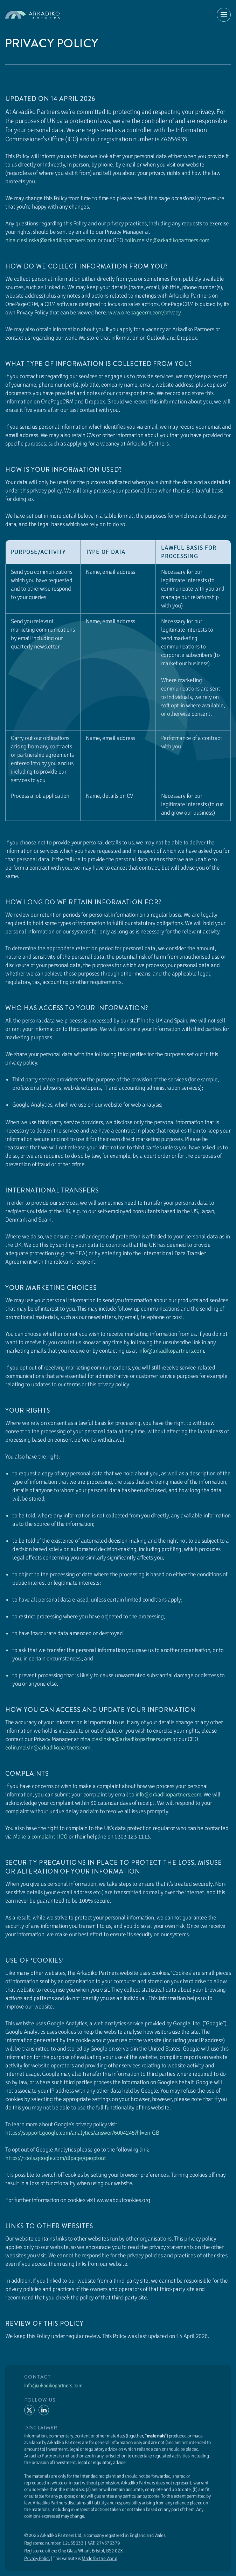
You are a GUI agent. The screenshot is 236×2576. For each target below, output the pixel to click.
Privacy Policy (37, 2561)
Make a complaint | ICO (40, 1836)
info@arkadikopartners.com (171, 1350)
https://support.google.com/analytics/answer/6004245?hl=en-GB (82, 2132)
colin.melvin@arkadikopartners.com (166, 240)
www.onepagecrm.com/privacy (144, 312)
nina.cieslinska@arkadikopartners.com (50, 240)
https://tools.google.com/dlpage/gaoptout (55, 2158)
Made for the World (99, 2561)
